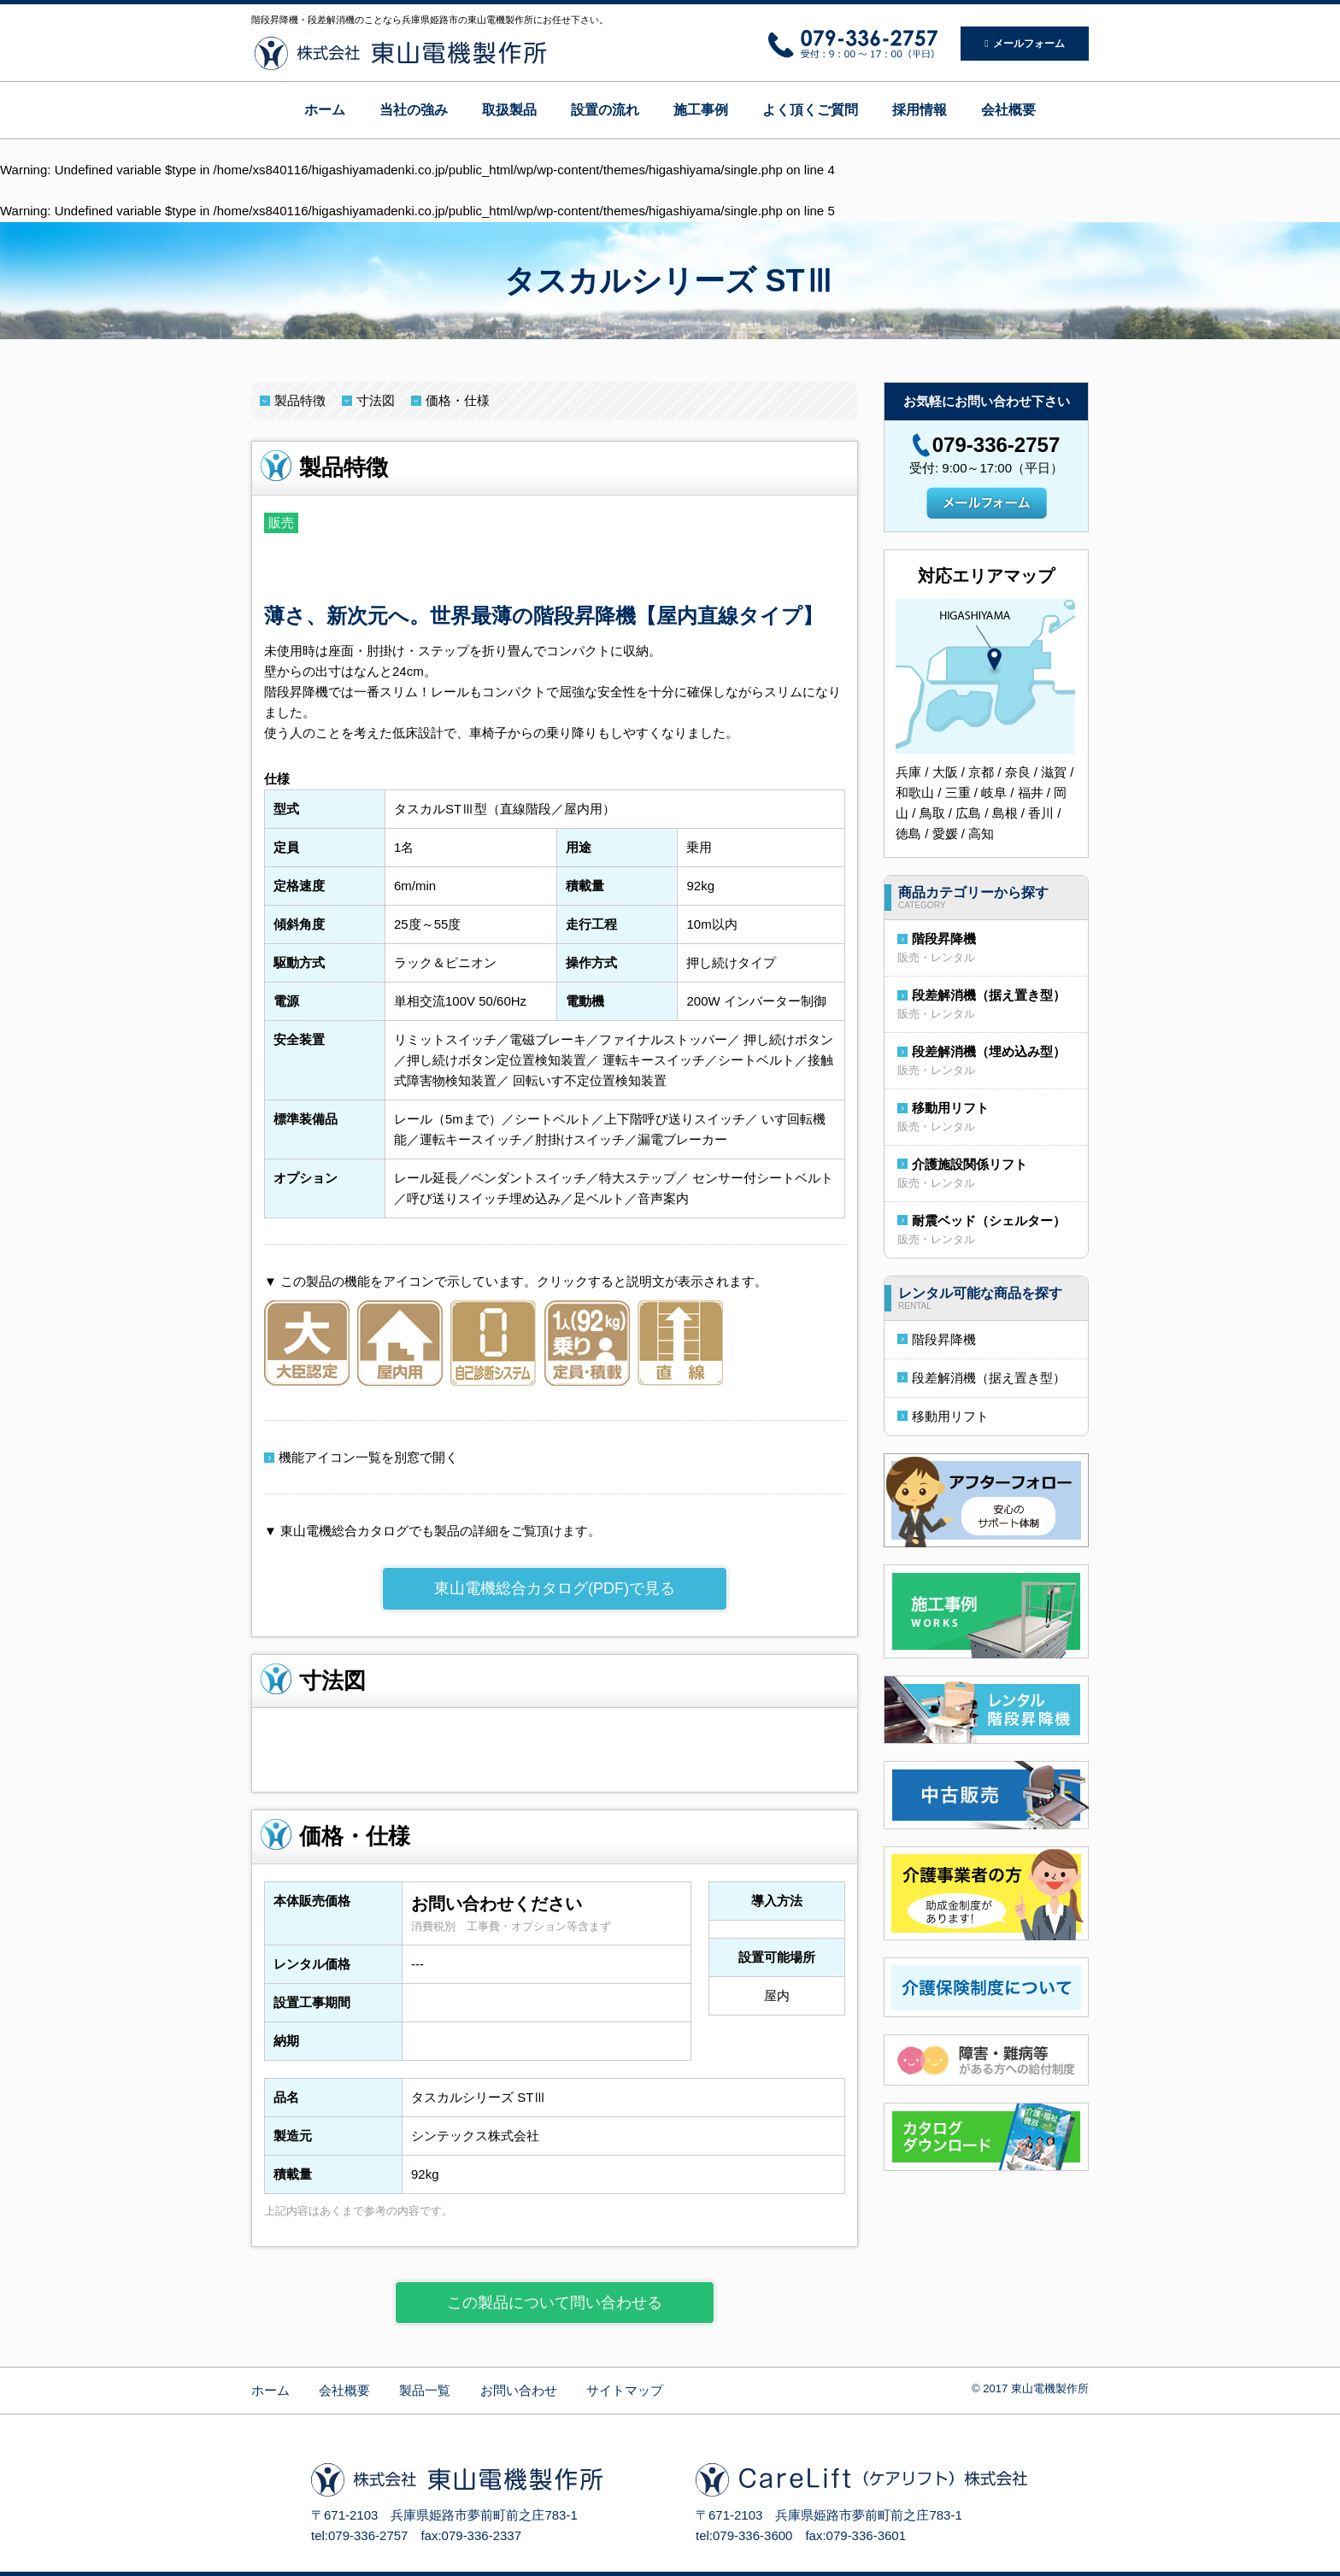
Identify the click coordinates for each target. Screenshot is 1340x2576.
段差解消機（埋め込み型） (989, 1051)
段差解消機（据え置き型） (989, 995)
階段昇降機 (944, 938)
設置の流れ (605, 110)
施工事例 (700, 110)
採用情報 (919, 110)
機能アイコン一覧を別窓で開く (368, 1457)
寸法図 (375, 400)
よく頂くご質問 (810, 110)
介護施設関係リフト (969, 1164)
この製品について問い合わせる (554, 2302)
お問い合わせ (518, 2390)
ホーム (324, 110)
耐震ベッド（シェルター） (989, 1220)
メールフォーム (1024, 44)
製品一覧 (424, 2390)
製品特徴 (300, 400)
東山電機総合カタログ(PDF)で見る (554, 1588)
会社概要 (1008, 110)
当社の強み (413, 110)
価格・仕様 (458, 400)
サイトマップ (624, 2390)
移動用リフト (950, 1107)
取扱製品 (509, 110)
